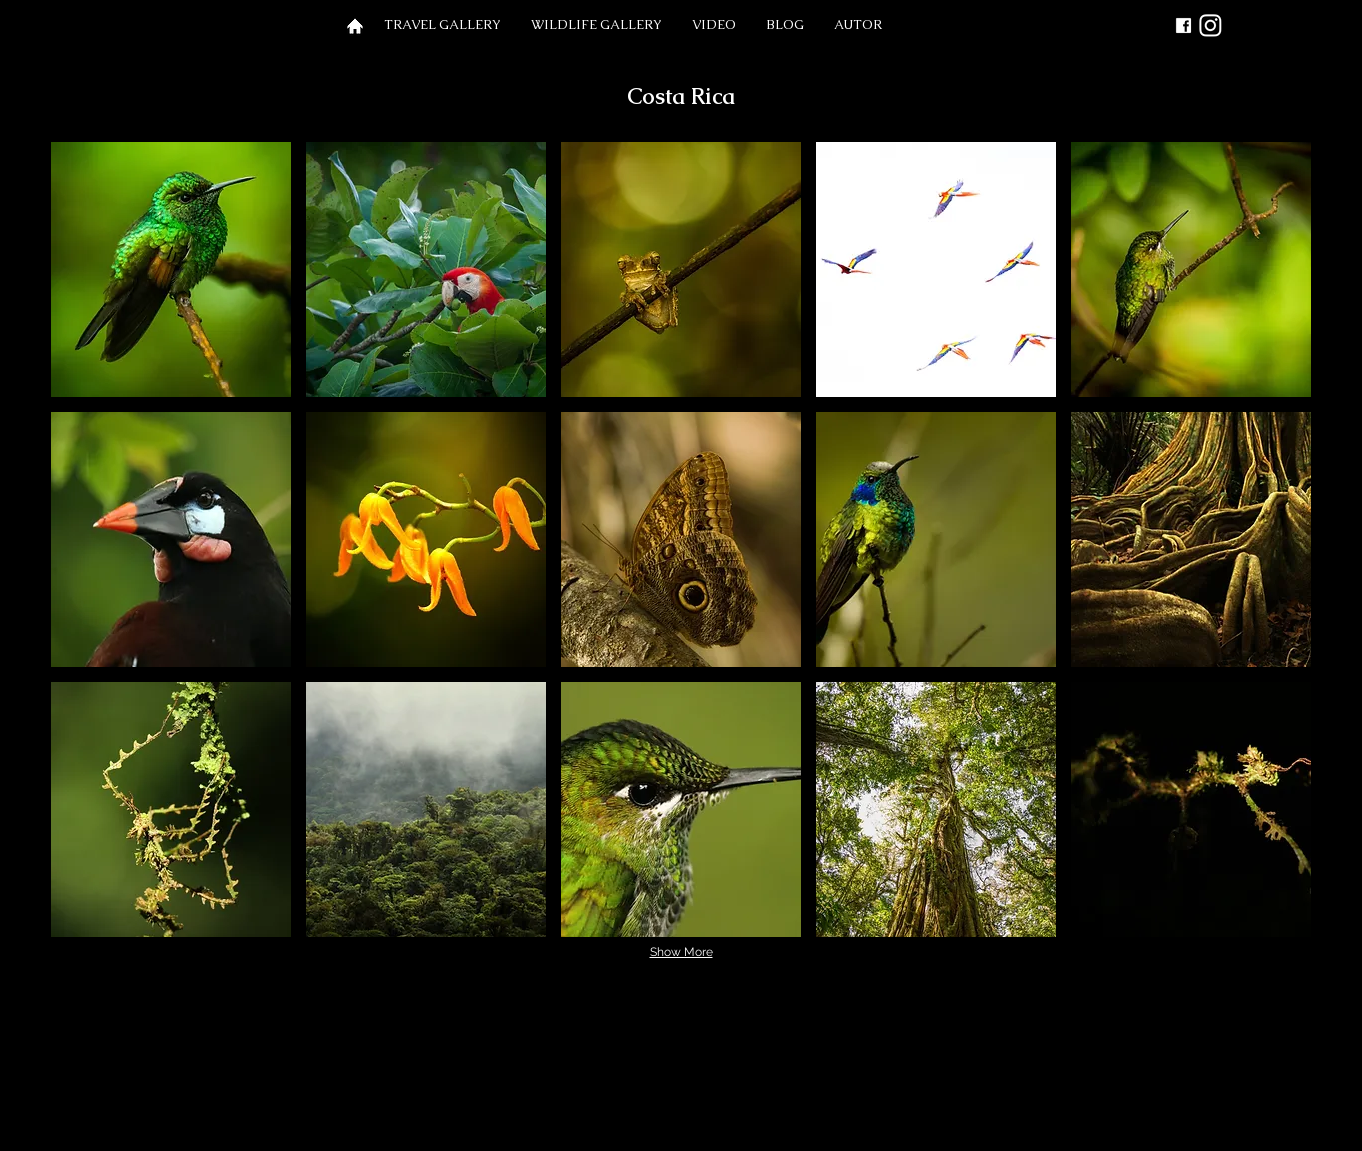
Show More (681, 952)
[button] (442, 25)
